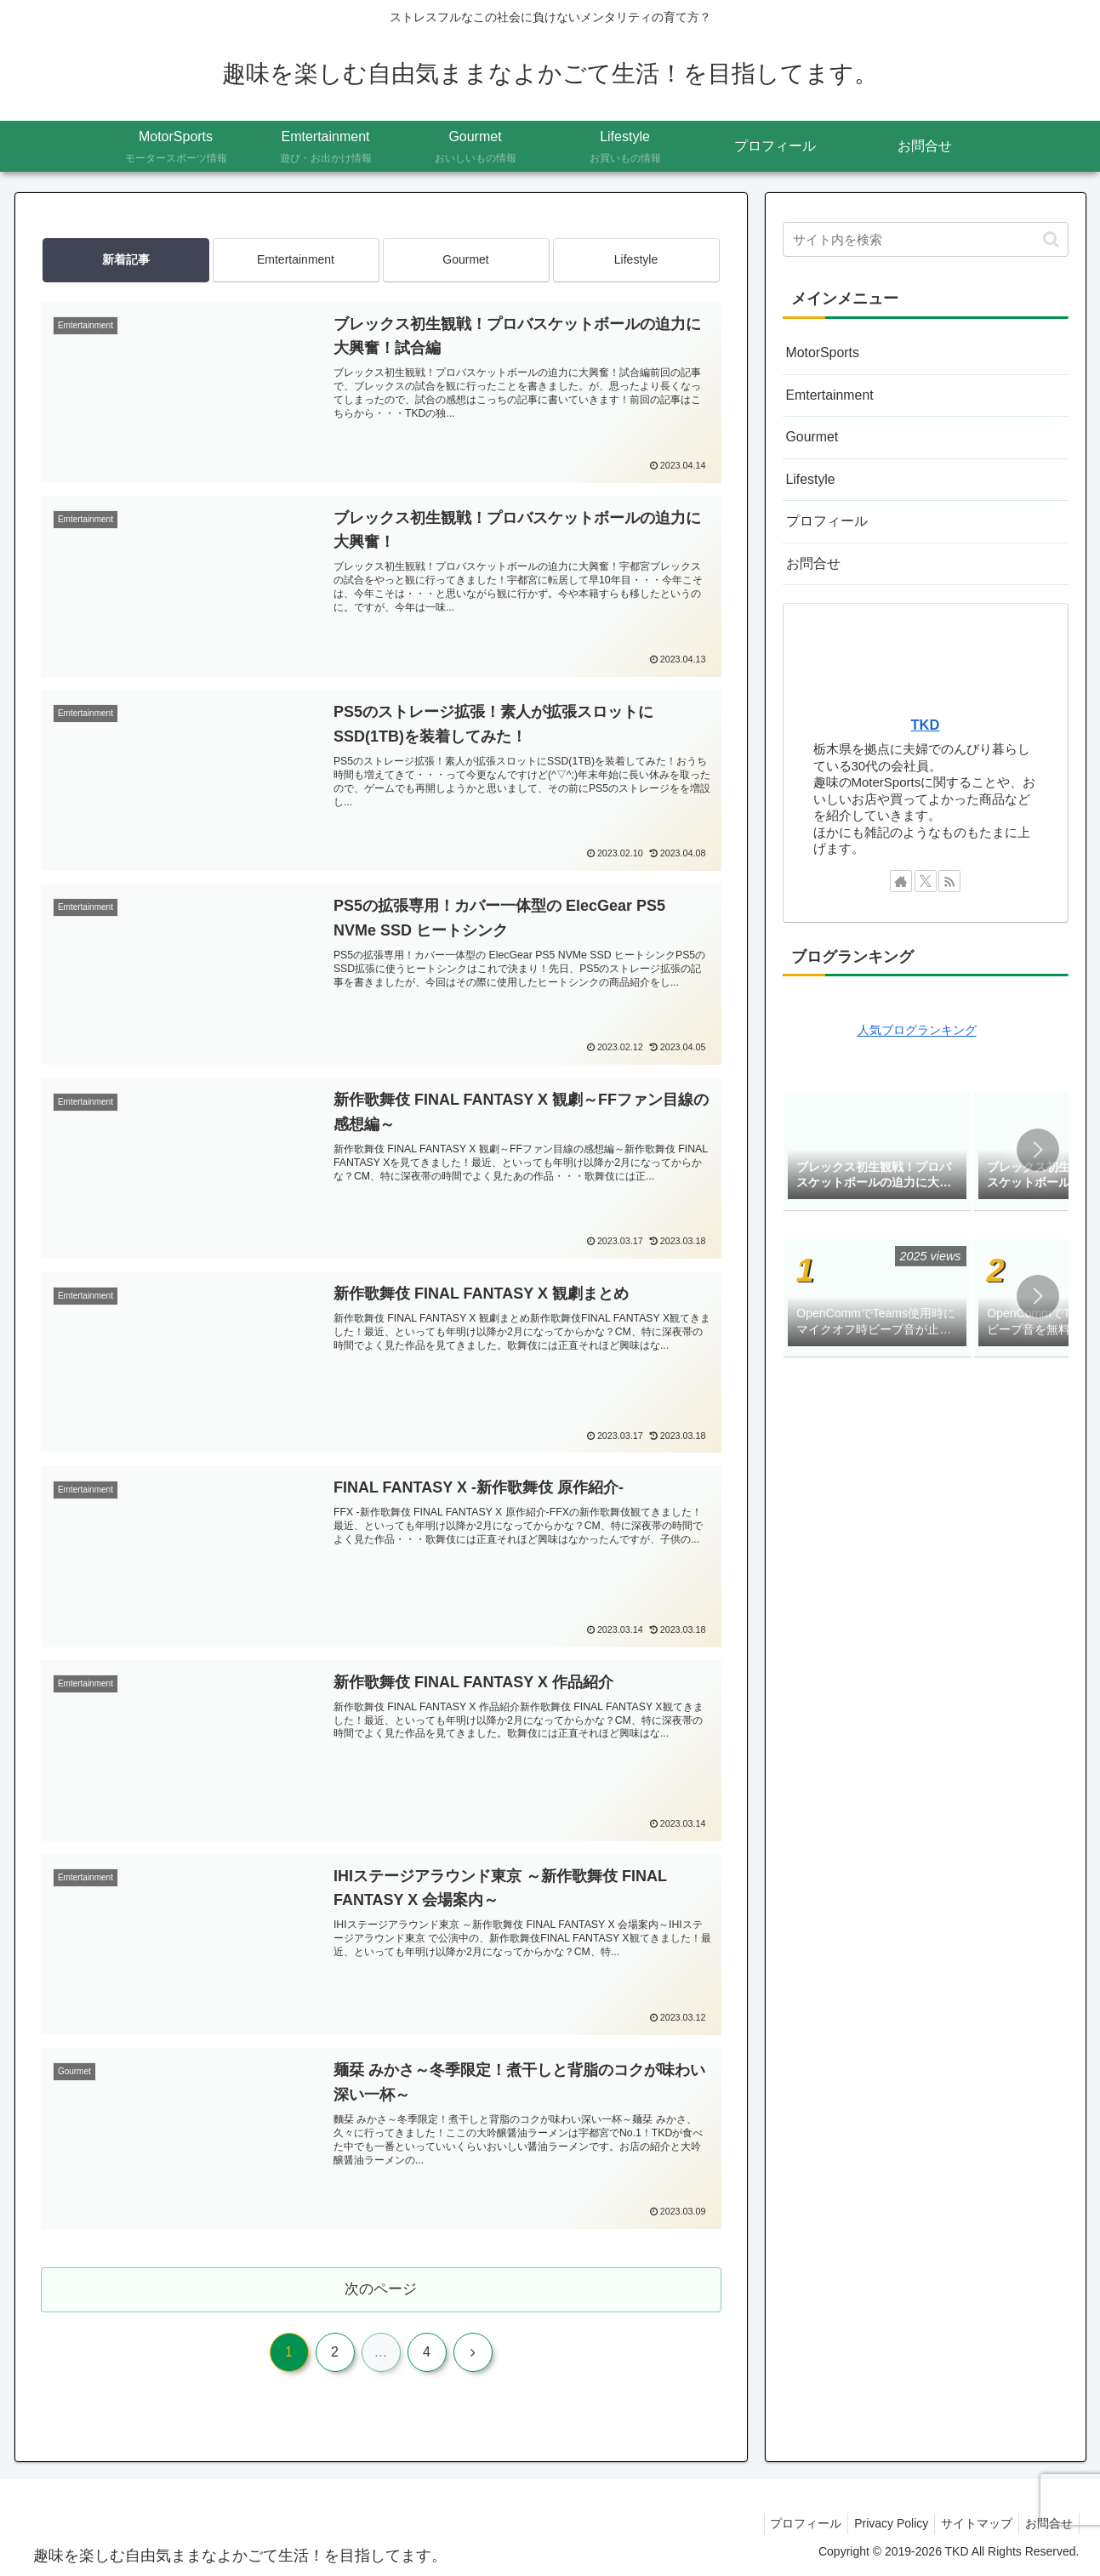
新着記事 (126, 259)
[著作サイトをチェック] (901, 873)
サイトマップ (969, 2523)
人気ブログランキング (917, 1022)
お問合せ (811, 556)
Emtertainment (295, 259)
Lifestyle (636, 259)
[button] (1051, 239)
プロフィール (824, 516)
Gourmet (465, 259)
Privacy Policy (878, 2523)
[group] (877, 1143)
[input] (926, 239)
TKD (925, 717)
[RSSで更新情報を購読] (949, 873)
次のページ (381, 2289)
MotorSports (821, 352)
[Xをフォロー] (926, 873)
